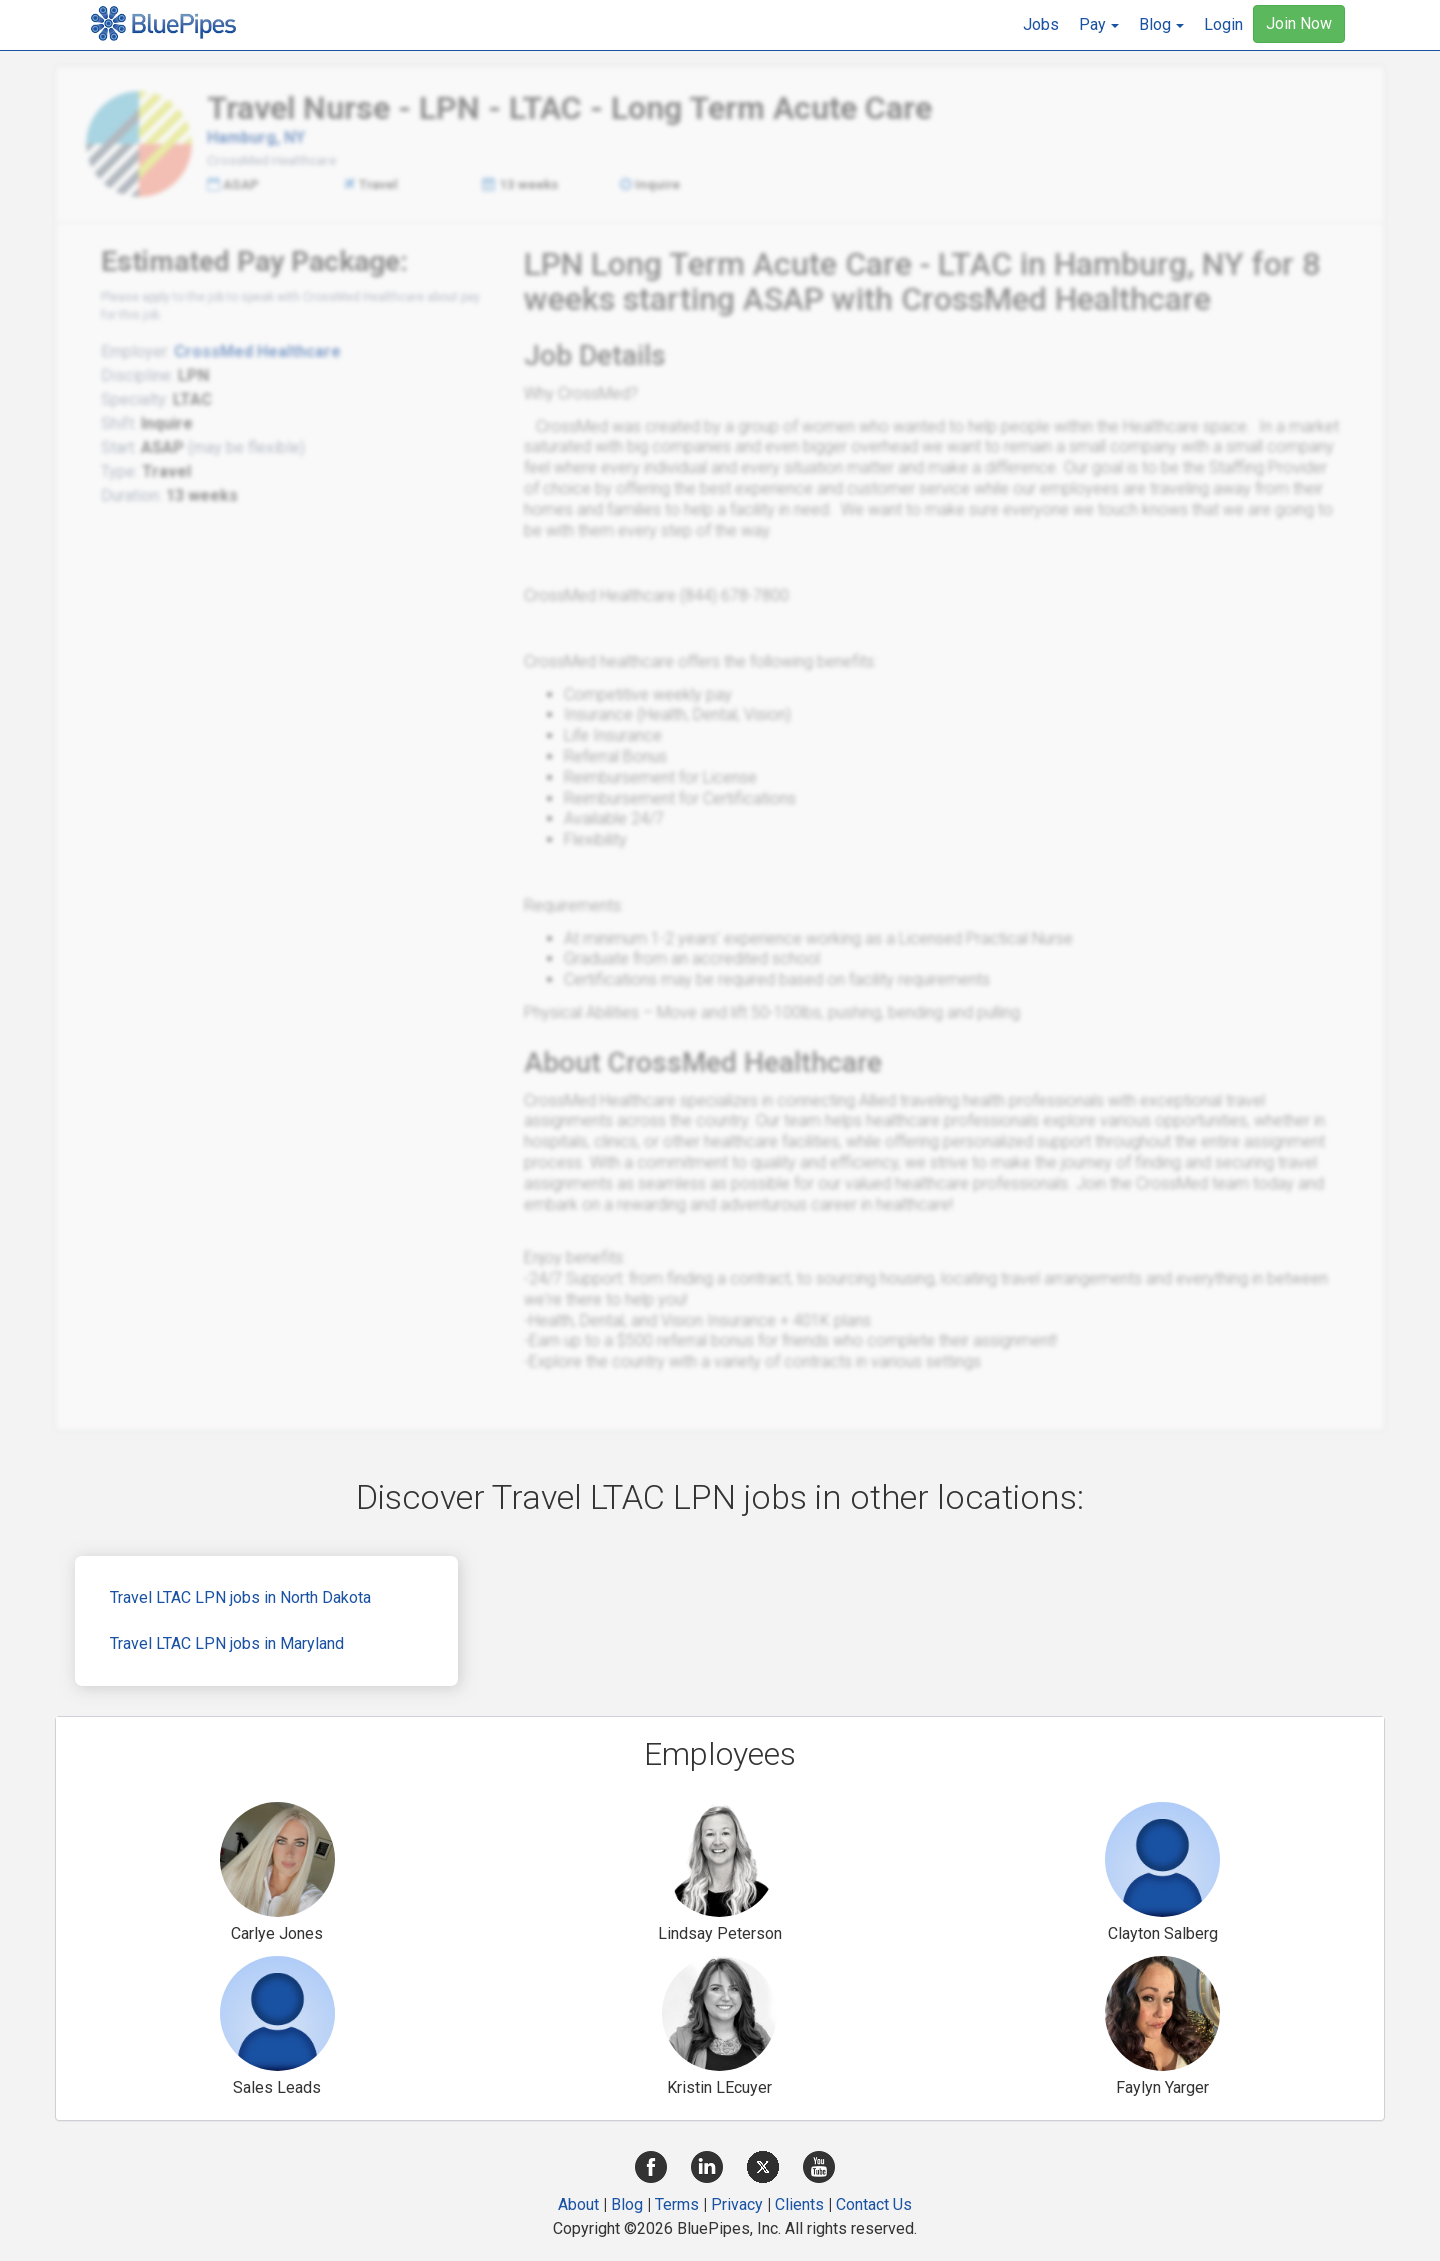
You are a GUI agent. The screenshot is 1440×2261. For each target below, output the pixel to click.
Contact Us (874, 2204)
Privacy (737, 2204)
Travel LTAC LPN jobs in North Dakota (240, 1597)
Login (1223, 24)
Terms (677, 2204)
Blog (627, 2204)
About (578, 2204)
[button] (1099, 25)
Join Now (1299, 23)
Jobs (1041, 24)
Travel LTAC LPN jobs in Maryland (227, 1643)
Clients (799, 2204)
